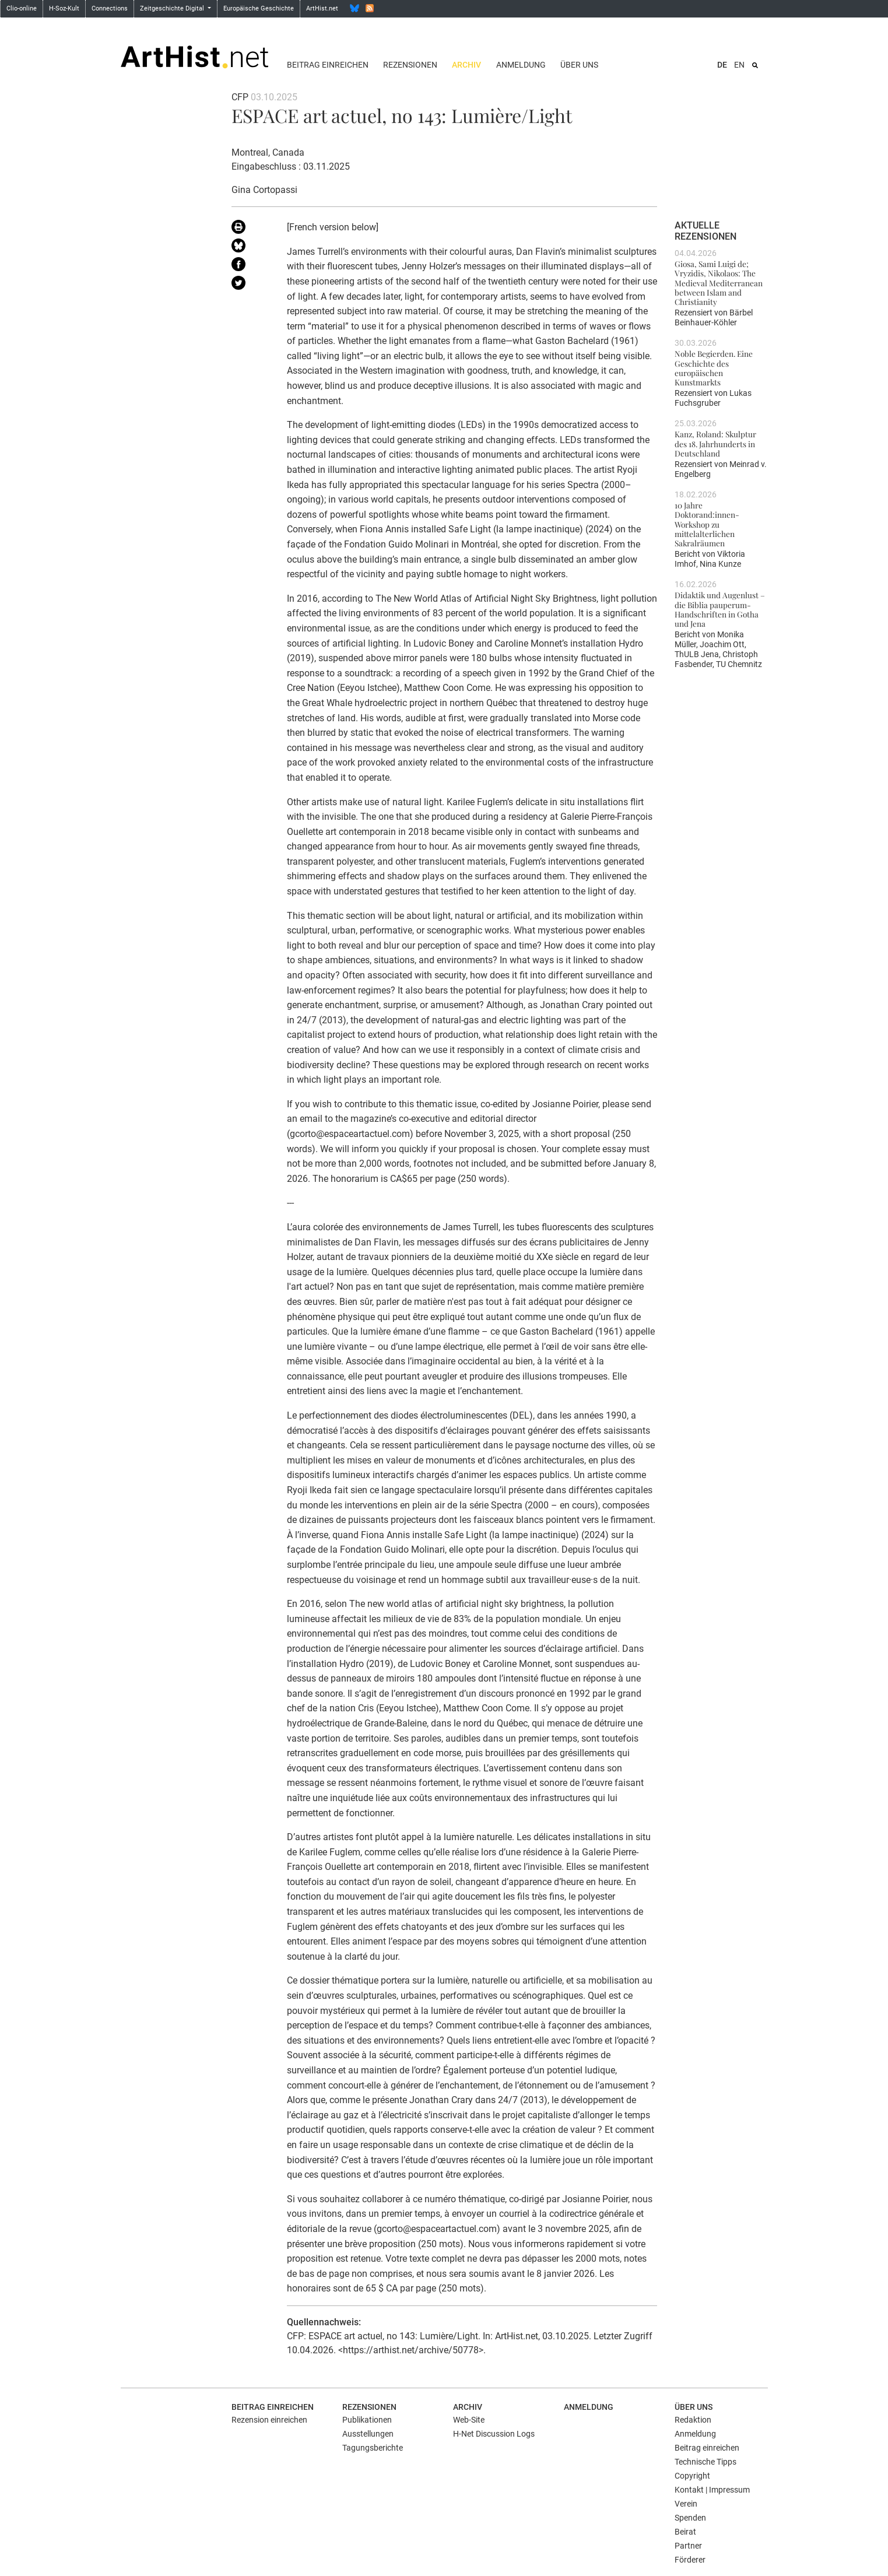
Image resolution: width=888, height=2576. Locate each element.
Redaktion (693, 2419)
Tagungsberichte (372, 2447)
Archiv (466, 64)
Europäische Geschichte (258, 8)
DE (722, 64)
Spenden (690, 2517)
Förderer (690, 2559)
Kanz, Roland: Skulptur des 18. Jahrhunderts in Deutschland (715, 443)
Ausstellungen (368, 2433)
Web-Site (469, 2419)
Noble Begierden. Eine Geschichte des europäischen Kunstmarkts (714, 367)
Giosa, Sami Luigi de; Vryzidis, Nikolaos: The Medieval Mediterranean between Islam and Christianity (719, 282)
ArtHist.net (322, 8)
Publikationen (367, 2419)
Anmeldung (521, 64)
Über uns (579, 64)
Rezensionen (410, 64)
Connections (110, 8)
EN (739, 64)
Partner (688, 2545)
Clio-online (21, 8)
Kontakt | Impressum (712, 2489)
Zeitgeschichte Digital (173, 8)
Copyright (692, 2475)
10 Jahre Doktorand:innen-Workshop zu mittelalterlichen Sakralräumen (707, 524)
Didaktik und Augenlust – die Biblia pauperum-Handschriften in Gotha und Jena (720, 609)
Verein (686, 2503)
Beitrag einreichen (327, 64)
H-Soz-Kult (64, 8)
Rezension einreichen (269, 2419)
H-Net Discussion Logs (494, 2433)
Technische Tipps (705, 2461)
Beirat (685, 2531)
